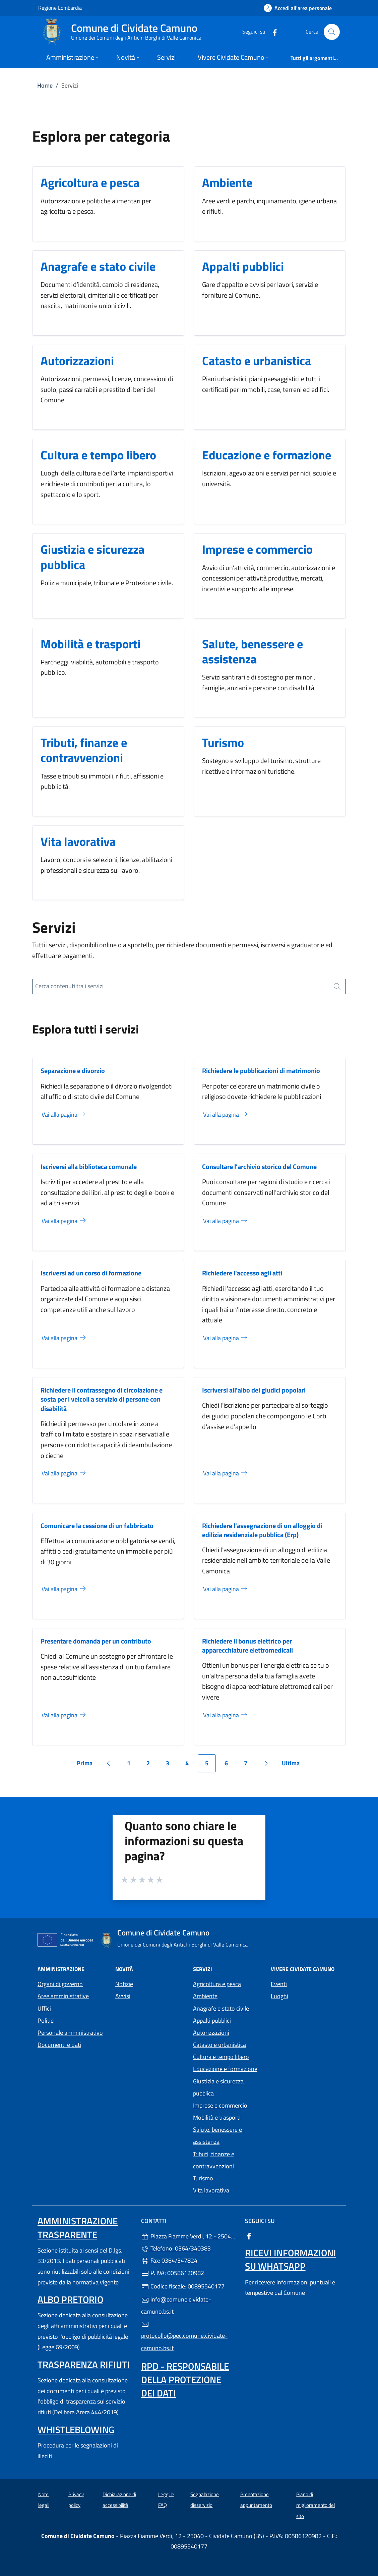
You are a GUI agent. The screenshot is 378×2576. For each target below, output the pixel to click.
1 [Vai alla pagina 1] (132, 1765)
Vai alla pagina (64, 1114)
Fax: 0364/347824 (169, 2260)
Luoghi (279, 1996)
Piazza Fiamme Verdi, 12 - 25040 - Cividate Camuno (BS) (189, 2235)
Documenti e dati (59, 2044)
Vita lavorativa (78, 841)
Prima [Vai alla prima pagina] (87, 1765)
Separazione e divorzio (73, 1070)
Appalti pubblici (243, 266)
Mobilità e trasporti (90, 644)
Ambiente (227, 182)
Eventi (279, 1983)
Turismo (223, 742)
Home (45, 85)
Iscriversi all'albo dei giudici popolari (254, 1390)
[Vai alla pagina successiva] (266, 1763)
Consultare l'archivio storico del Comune (259, 1166)
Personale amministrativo (70, 2032)
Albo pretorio (70, 2299)
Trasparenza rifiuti (84, 2364)
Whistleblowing (76, 2429)
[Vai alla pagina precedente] (108, 1763)
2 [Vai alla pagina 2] (151, 1765)
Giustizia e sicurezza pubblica (92, 556)
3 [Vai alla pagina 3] (171, 1765)
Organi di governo (60, 1983)
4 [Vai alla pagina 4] (190, 1765)
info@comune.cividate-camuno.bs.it (176, 2305)
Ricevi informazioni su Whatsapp (290, 2259)
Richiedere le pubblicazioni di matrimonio (261, 1070)
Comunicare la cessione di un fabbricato (97, 1525)
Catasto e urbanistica (256, 360)
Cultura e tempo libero (98, 455)
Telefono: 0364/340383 (176, 2248)
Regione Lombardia (60, 7)
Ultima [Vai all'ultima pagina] (293, 1765)
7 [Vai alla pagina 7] (249, 1765)
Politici (46, 2020)
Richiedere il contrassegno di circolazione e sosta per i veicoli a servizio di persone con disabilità (102, 1399)
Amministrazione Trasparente (78, 2227)
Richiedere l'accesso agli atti (242, 1273)
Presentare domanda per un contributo (96, 1641)
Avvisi (122, 1996)
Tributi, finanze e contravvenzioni (84, 750)
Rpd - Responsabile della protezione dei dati (185, 2379)
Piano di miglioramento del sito (315, 2505)
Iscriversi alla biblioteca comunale (89, 1166)
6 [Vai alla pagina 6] (230, 1765)
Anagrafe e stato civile (98, 266)
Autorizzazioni (77, 360)
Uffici (44, 2008)
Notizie (124, 1983)
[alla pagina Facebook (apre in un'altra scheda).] (272, 32)
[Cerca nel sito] (332, 32)
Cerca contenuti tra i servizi (69, 986)
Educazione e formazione (266, 455)
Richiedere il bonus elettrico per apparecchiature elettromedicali (247, 1645)
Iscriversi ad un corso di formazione (91, 1273)
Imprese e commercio (257, 549)
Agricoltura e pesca (90, 182)
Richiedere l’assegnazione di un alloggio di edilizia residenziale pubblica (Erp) (262, 1530)
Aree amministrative (63, 1996)
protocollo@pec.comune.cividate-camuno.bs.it (184, 2336)
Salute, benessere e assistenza (252, 651)
